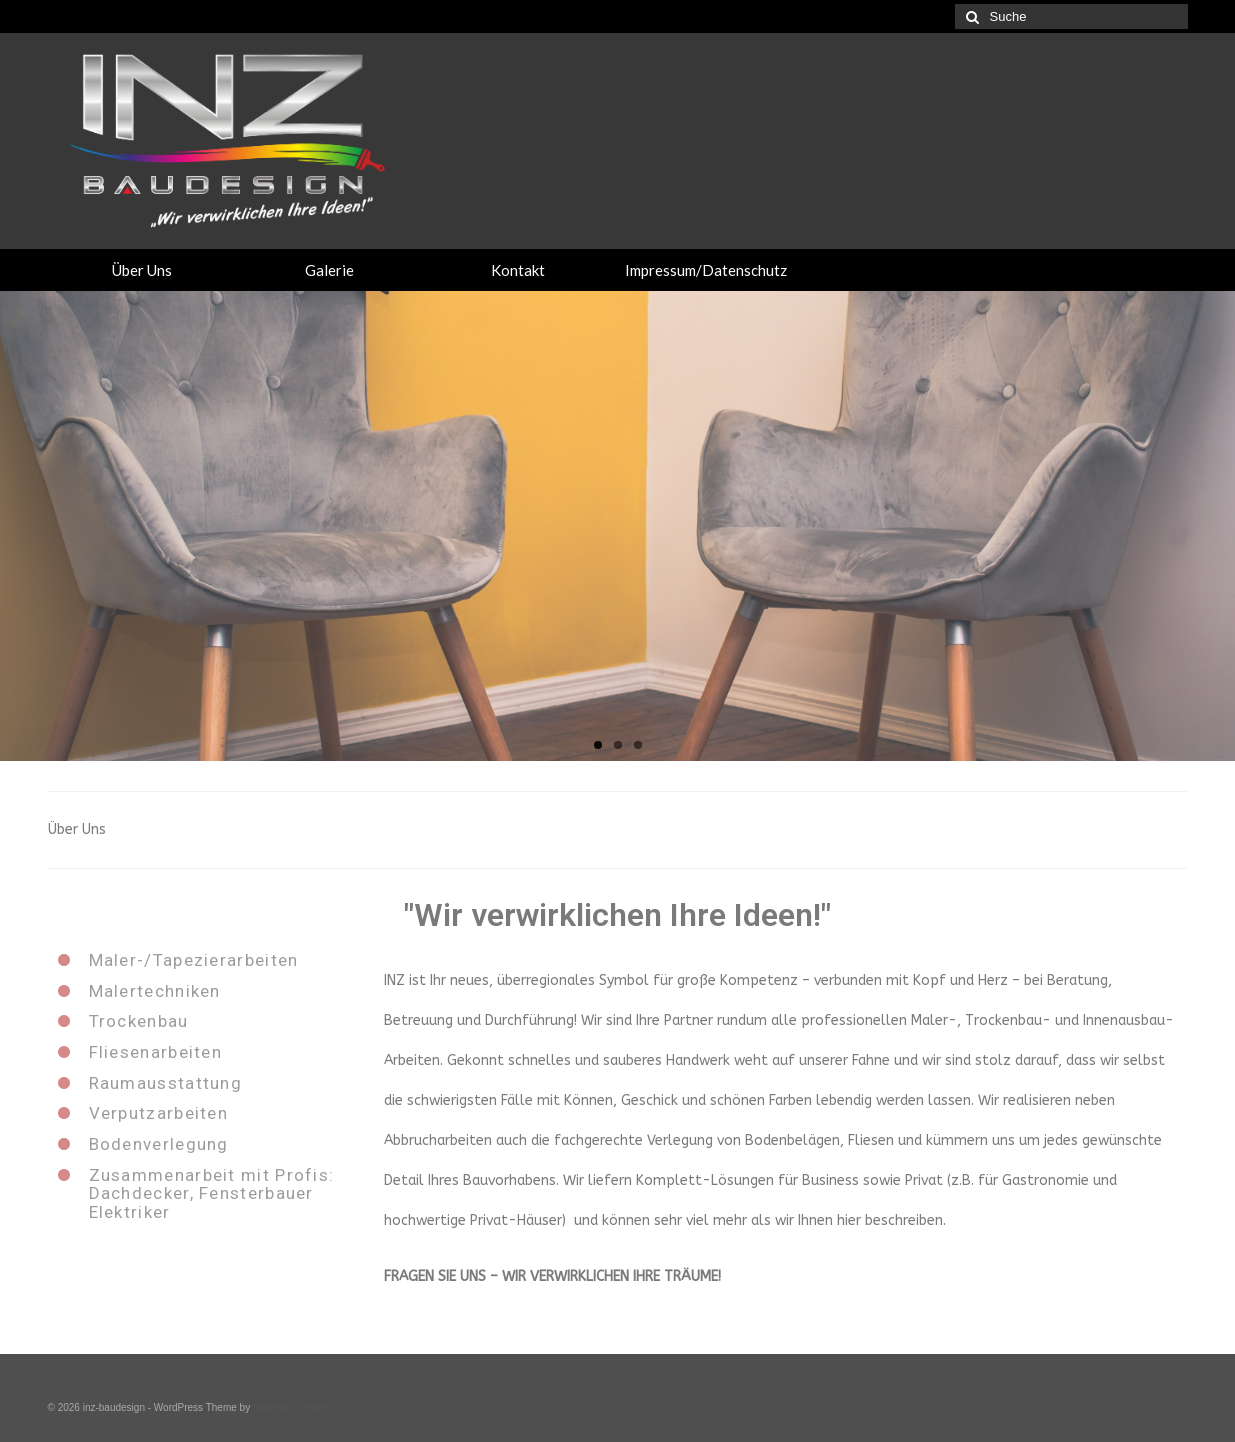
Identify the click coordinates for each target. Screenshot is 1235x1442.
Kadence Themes (292, 1407)
